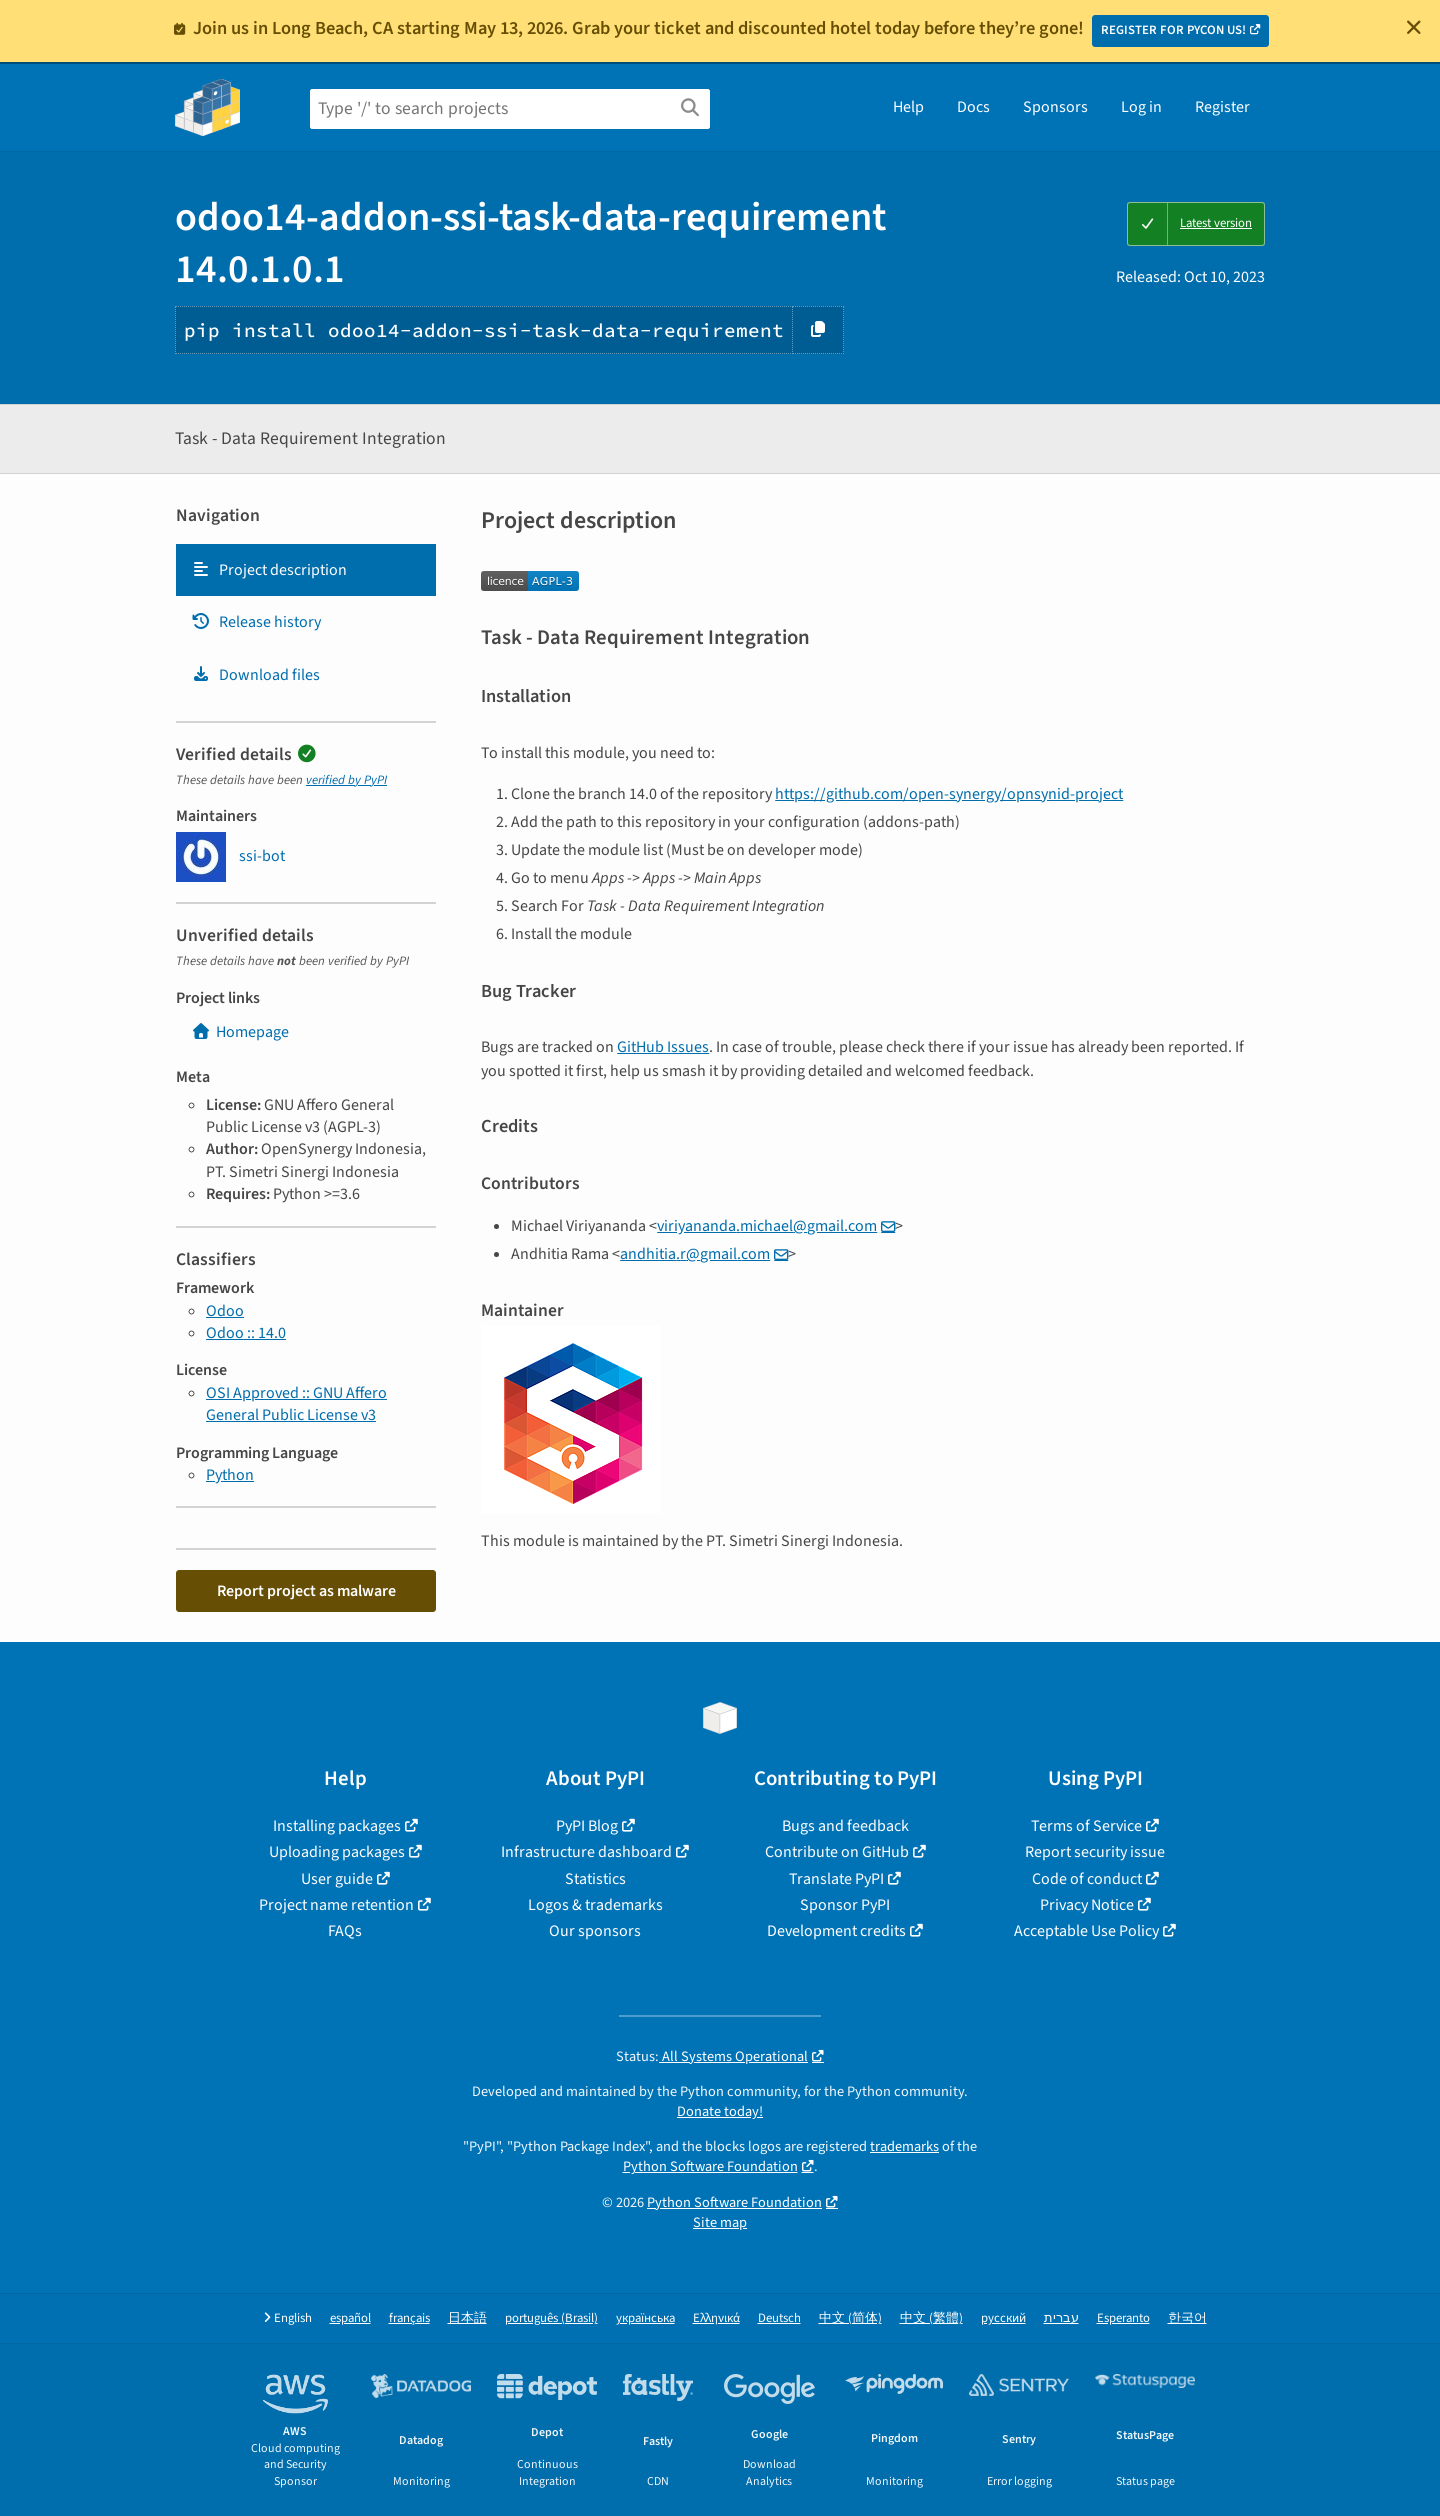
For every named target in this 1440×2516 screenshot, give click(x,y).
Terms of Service (1086, 1826)
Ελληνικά (716, 2318)
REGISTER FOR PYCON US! (1173, 30)
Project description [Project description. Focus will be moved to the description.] (269, 570)
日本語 (467, 2318)
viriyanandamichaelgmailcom (767, 1226)
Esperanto (1123, 2318)
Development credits (836, 1931)
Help (908, 107)
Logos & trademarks (595, 1905)
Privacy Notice (1087, 1905)
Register (1222, 107)
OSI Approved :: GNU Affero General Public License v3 (296, 1404)
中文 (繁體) (931, 2318)
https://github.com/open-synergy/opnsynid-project (949, 794)
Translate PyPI (836, 1879)
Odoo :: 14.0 (246, 1333)
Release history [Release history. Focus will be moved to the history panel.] (256, 622)
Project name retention (336, 1905)
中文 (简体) (850, 2318)
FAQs (345, 1931)
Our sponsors (595, 1931)
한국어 (1187, 2318)
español (350, 2318)
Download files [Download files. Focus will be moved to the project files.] (255, 675)
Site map (720, 2222)
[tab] (306, 570)
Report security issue (1095, 1852)
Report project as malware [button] (306, 1591)
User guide (337, 1879)
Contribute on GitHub (837, 1852)
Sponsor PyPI (845, 1905)
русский (1003, 2318)
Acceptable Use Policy (1086, 1931)
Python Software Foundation (710, 2166)
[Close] (1414, 27)
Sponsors (1055, 107)
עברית (1061, 2318)
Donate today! (720, 2111)
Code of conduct (1087, 1879)
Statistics (595, 1879)
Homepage (240, 1032)
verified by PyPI (346, 780)
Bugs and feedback (845, 1826)
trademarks (904, 2146)
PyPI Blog (587, 1826)
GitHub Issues (663, 1047)
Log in (1141, 107)
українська (645, 2318)
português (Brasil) (551, 2318)
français (409, 2318)
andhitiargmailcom (695, 1254)
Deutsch (779, 2318)
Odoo (225, 1311)
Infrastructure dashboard (586, 1852)
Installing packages (337, 1826)
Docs (973, 107)
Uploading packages (337, 1852)
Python (230, 1475)
